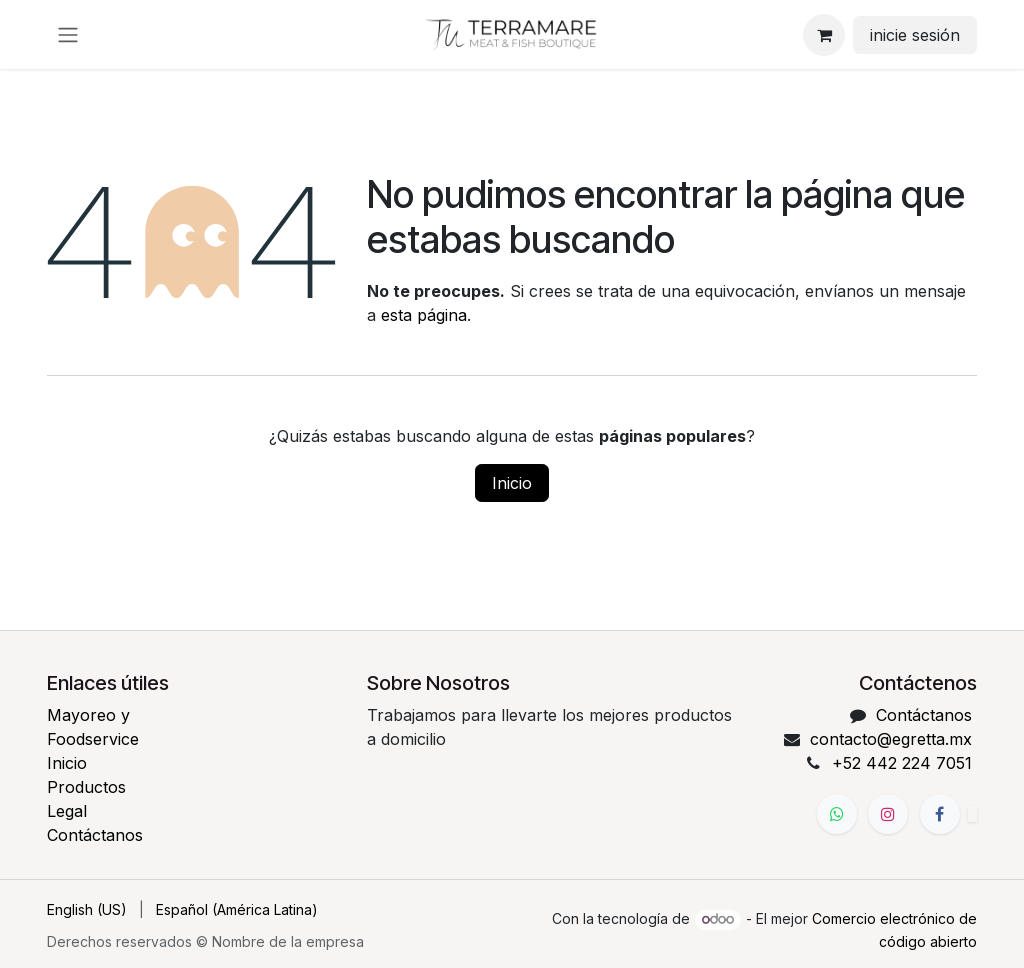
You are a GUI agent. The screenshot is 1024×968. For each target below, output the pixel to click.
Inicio (512, 483)
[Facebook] (940, 814)
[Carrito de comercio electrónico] (824, 35)
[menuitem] (87, 909)
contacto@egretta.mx (891, 739)
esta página (424, 315)
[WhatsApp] (837, 814)
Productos (86, 787)
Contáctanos (95, 835)
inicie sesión (915, 35)
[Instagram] (888, 814)
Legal (67, 811)
